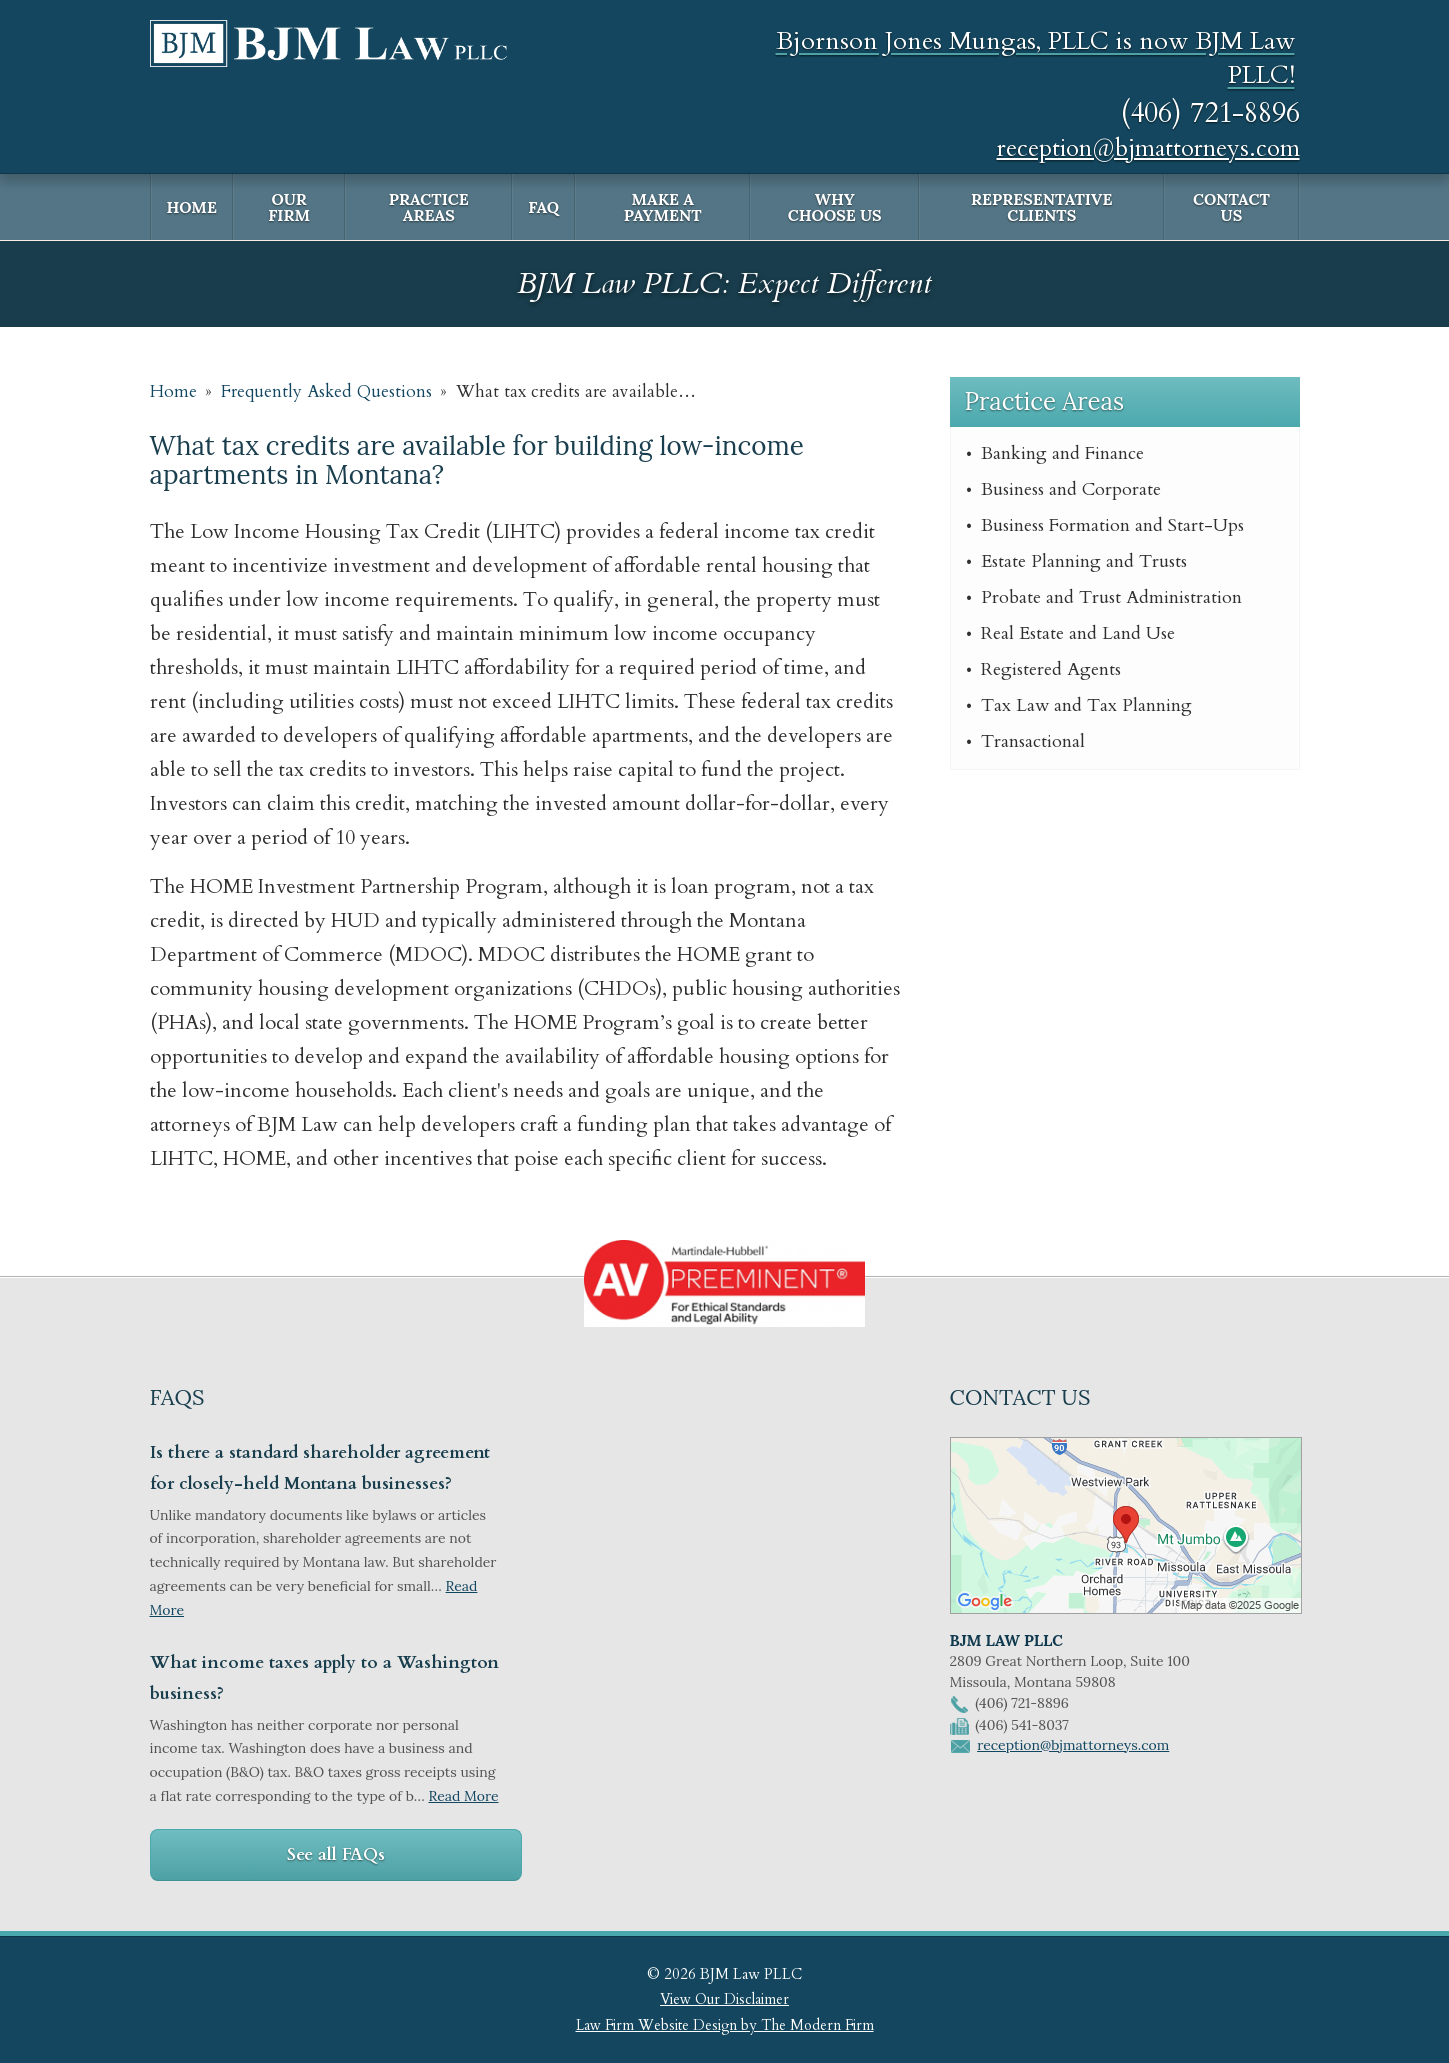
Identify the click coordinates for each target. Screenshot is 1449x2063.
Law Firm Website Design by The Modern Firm (725, 2025)
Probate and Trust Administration (1111, 597)
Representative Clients (1041, 207)
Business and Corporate (1071, 489)
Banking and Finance (1062, 453)
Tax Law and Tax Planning (1086, 705)
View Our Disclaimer (724, 1999)
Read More (463, 1796)
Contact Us (1231, 207)
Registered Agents (1051, 669)
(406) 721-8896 (1210, 113)
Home (192, 207)
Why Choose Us (835, 207)
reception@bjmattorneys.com (1148, 148)
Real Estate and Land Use (1078, 633)
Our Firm (289, 207)
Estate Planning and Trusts (1084, 561)
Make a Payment (663, 207)
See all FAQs (336, 1854)
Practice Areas (429, 207)
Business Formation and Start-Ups (1112, 525)
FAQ (543, 207)
